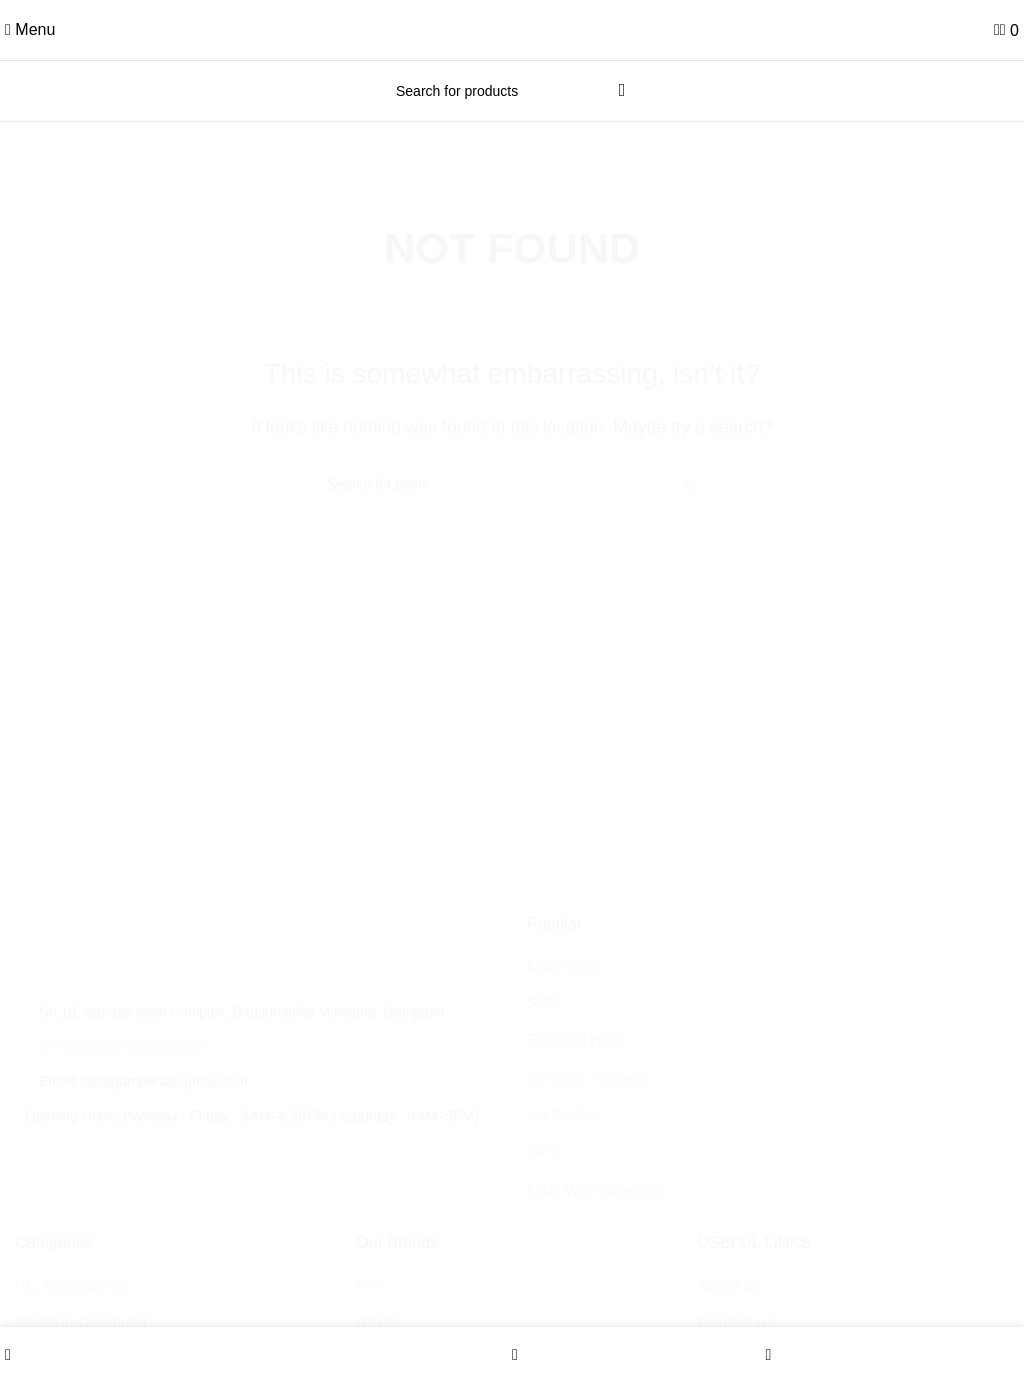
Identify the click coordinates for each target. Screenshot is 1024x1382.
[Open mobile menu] (30, 29)
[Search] (512, 91)
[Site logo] (512, 28)
